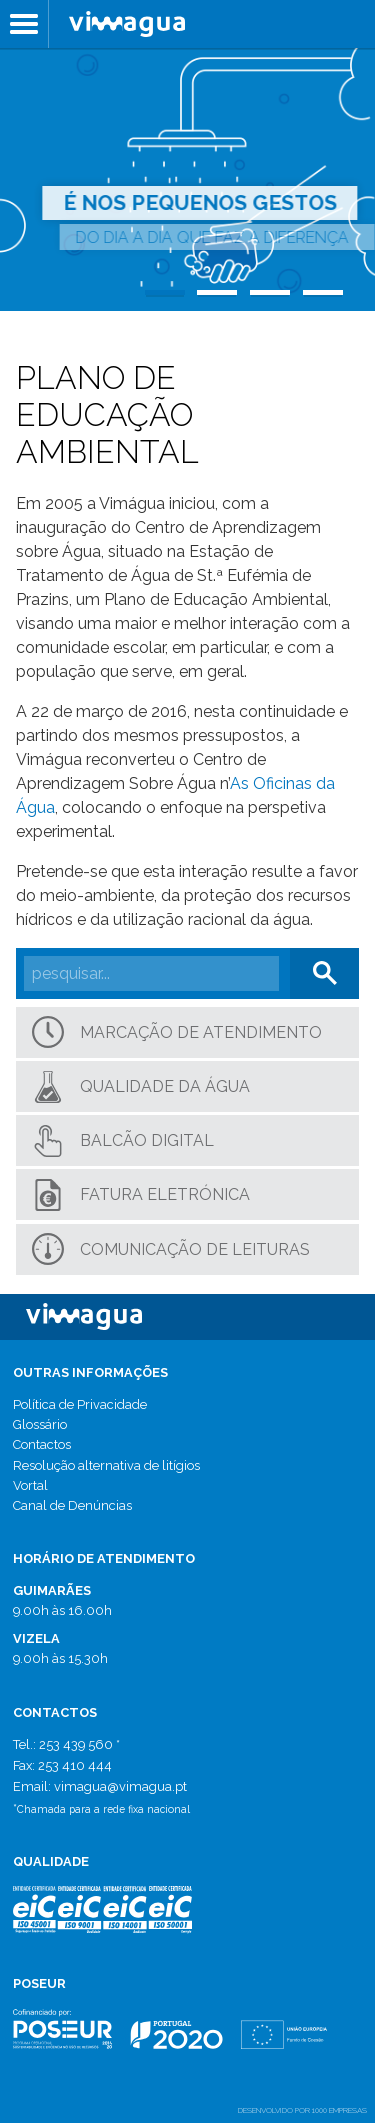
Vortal (30, 1485)
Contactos (42, 1444)
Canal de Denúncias (72, 1505)
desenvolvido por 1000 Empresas (302, 2110)
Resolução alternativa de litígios (106, 1465)
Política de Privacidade (80, 1404)
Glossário (40, 1424)
